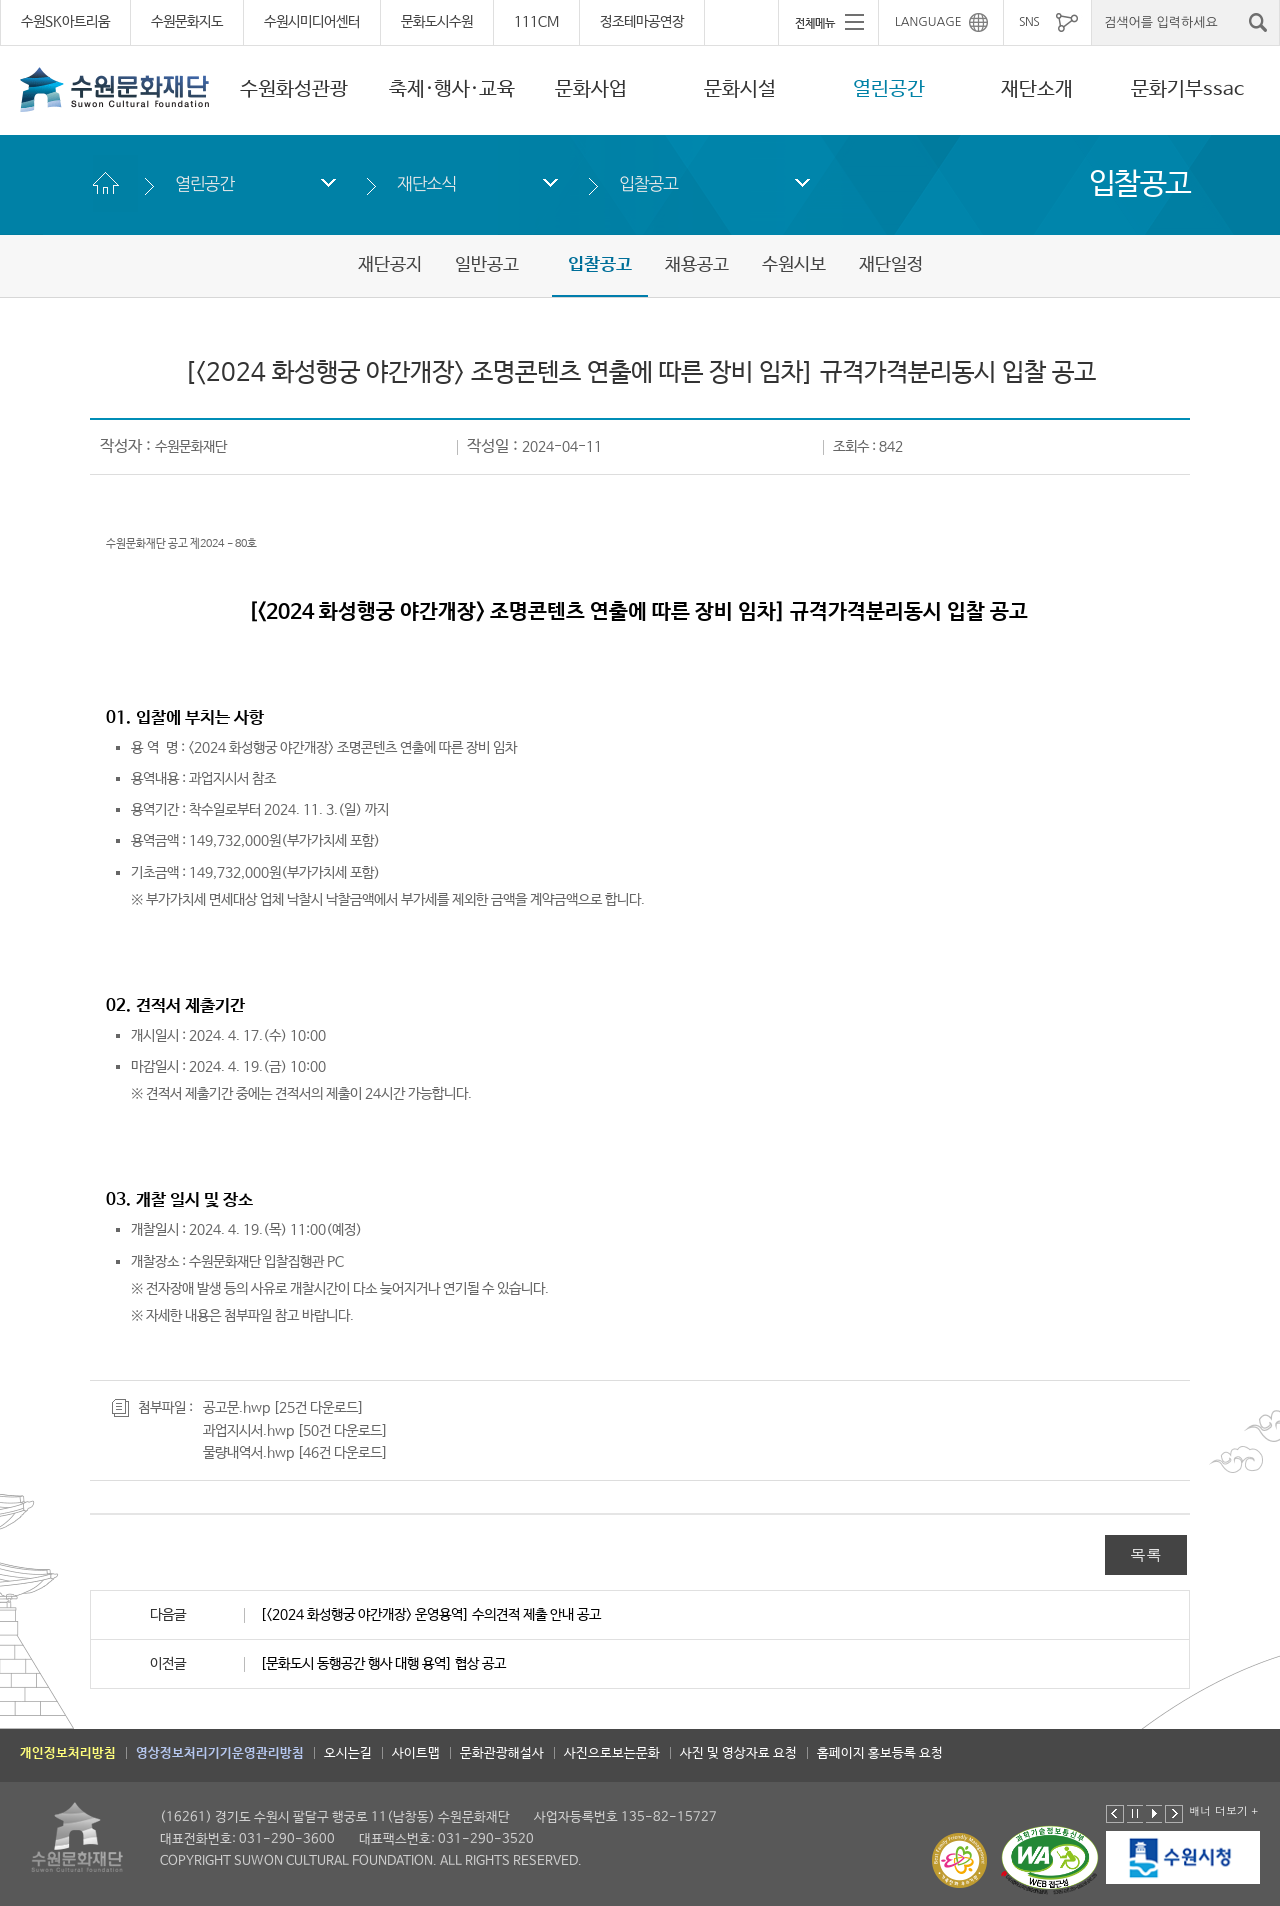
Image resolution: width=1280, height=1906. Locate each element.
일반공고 (487, 265)
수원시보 (794, 265)
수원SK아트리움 (65, 22)
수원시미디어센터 (312, 22)
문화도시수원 (437, 22)
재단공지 (390, 265)
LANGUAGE (928, 22)
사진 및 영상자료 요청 (738, 1753)
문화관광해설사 (502, 1753)
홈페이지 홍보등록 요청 (880, 1753)
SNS (1029, 22)
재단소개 (1037, 89)
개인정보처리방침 (68, 1753)
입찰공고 (648, 183)
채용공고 (697, 265)
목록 (1146, 1554)
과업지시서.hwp (248, 1431)
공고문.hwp (236, 1408)
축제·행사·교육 (452, 89)
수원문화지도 (187, 22)
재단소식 (426, 183)
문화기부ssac (1187, 89)
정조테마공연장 (642, 22)
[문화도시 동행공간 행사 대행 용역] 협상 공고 (383, 1664)
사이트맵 (416, 1753)
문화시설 (740, 89)
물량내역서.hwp (248, 1453)
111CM (536, 22)
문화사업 (591, 89)
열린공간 (889, 89)
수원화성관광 (294, 89)
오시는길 (348, 1753)
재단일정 (891, 265)
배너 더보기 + (1223, 1810)
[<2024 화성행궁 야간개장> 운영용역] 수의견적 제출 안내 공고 (430, 1615)
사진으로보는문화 (612, 1753)
